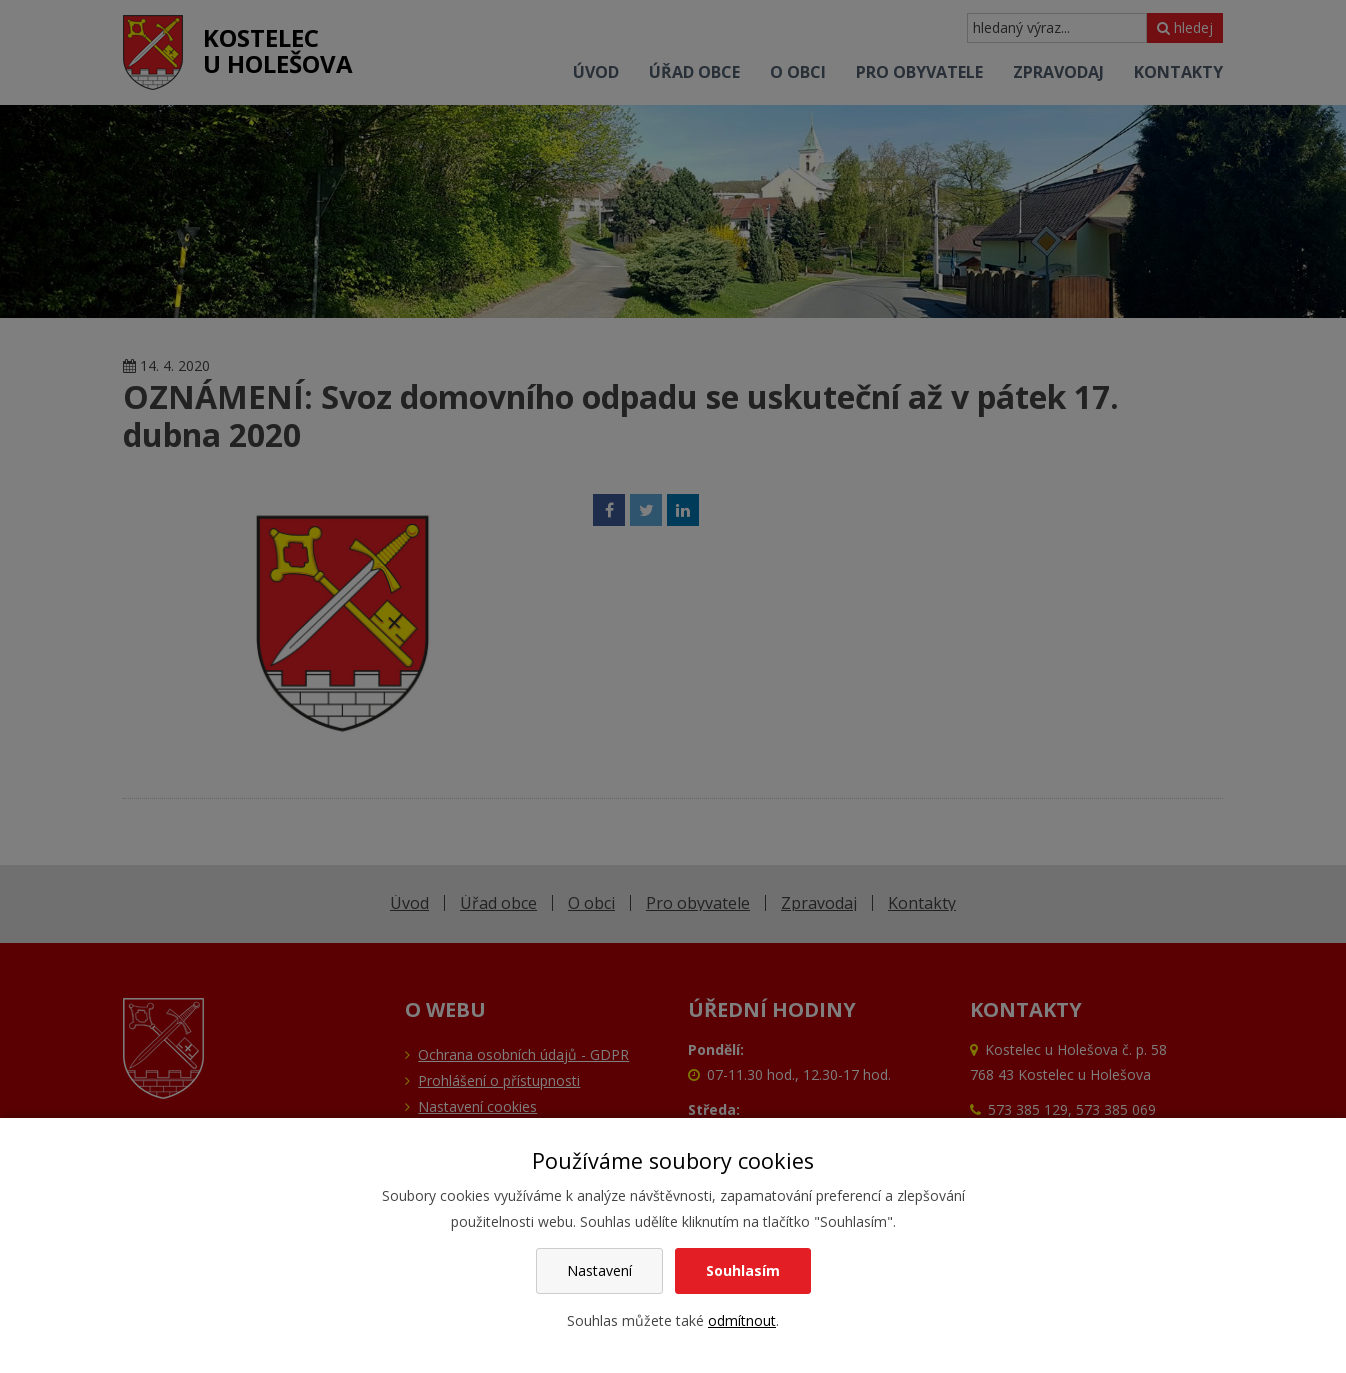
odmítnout (742, 1320)
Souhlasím (743, 1270)
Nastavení (599, 1270)
